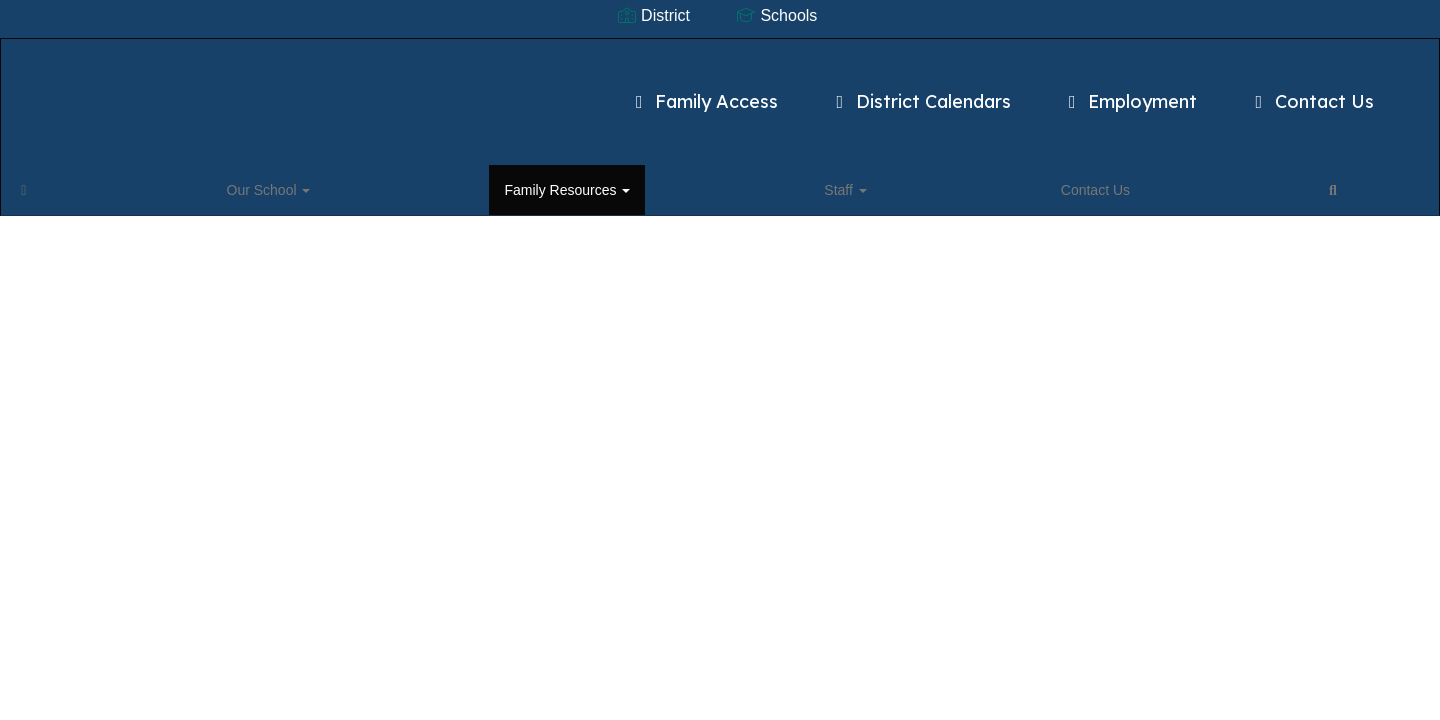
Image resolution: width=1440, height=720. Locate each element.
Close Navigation (636, 192)
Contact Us (1218, 91)
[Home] (55, 184)
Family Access (610, 91)
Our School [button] (136, 184)
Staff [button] (384, 184)
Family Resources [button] (270, 184)
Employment (1036, 91)
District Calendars (827, 91)
